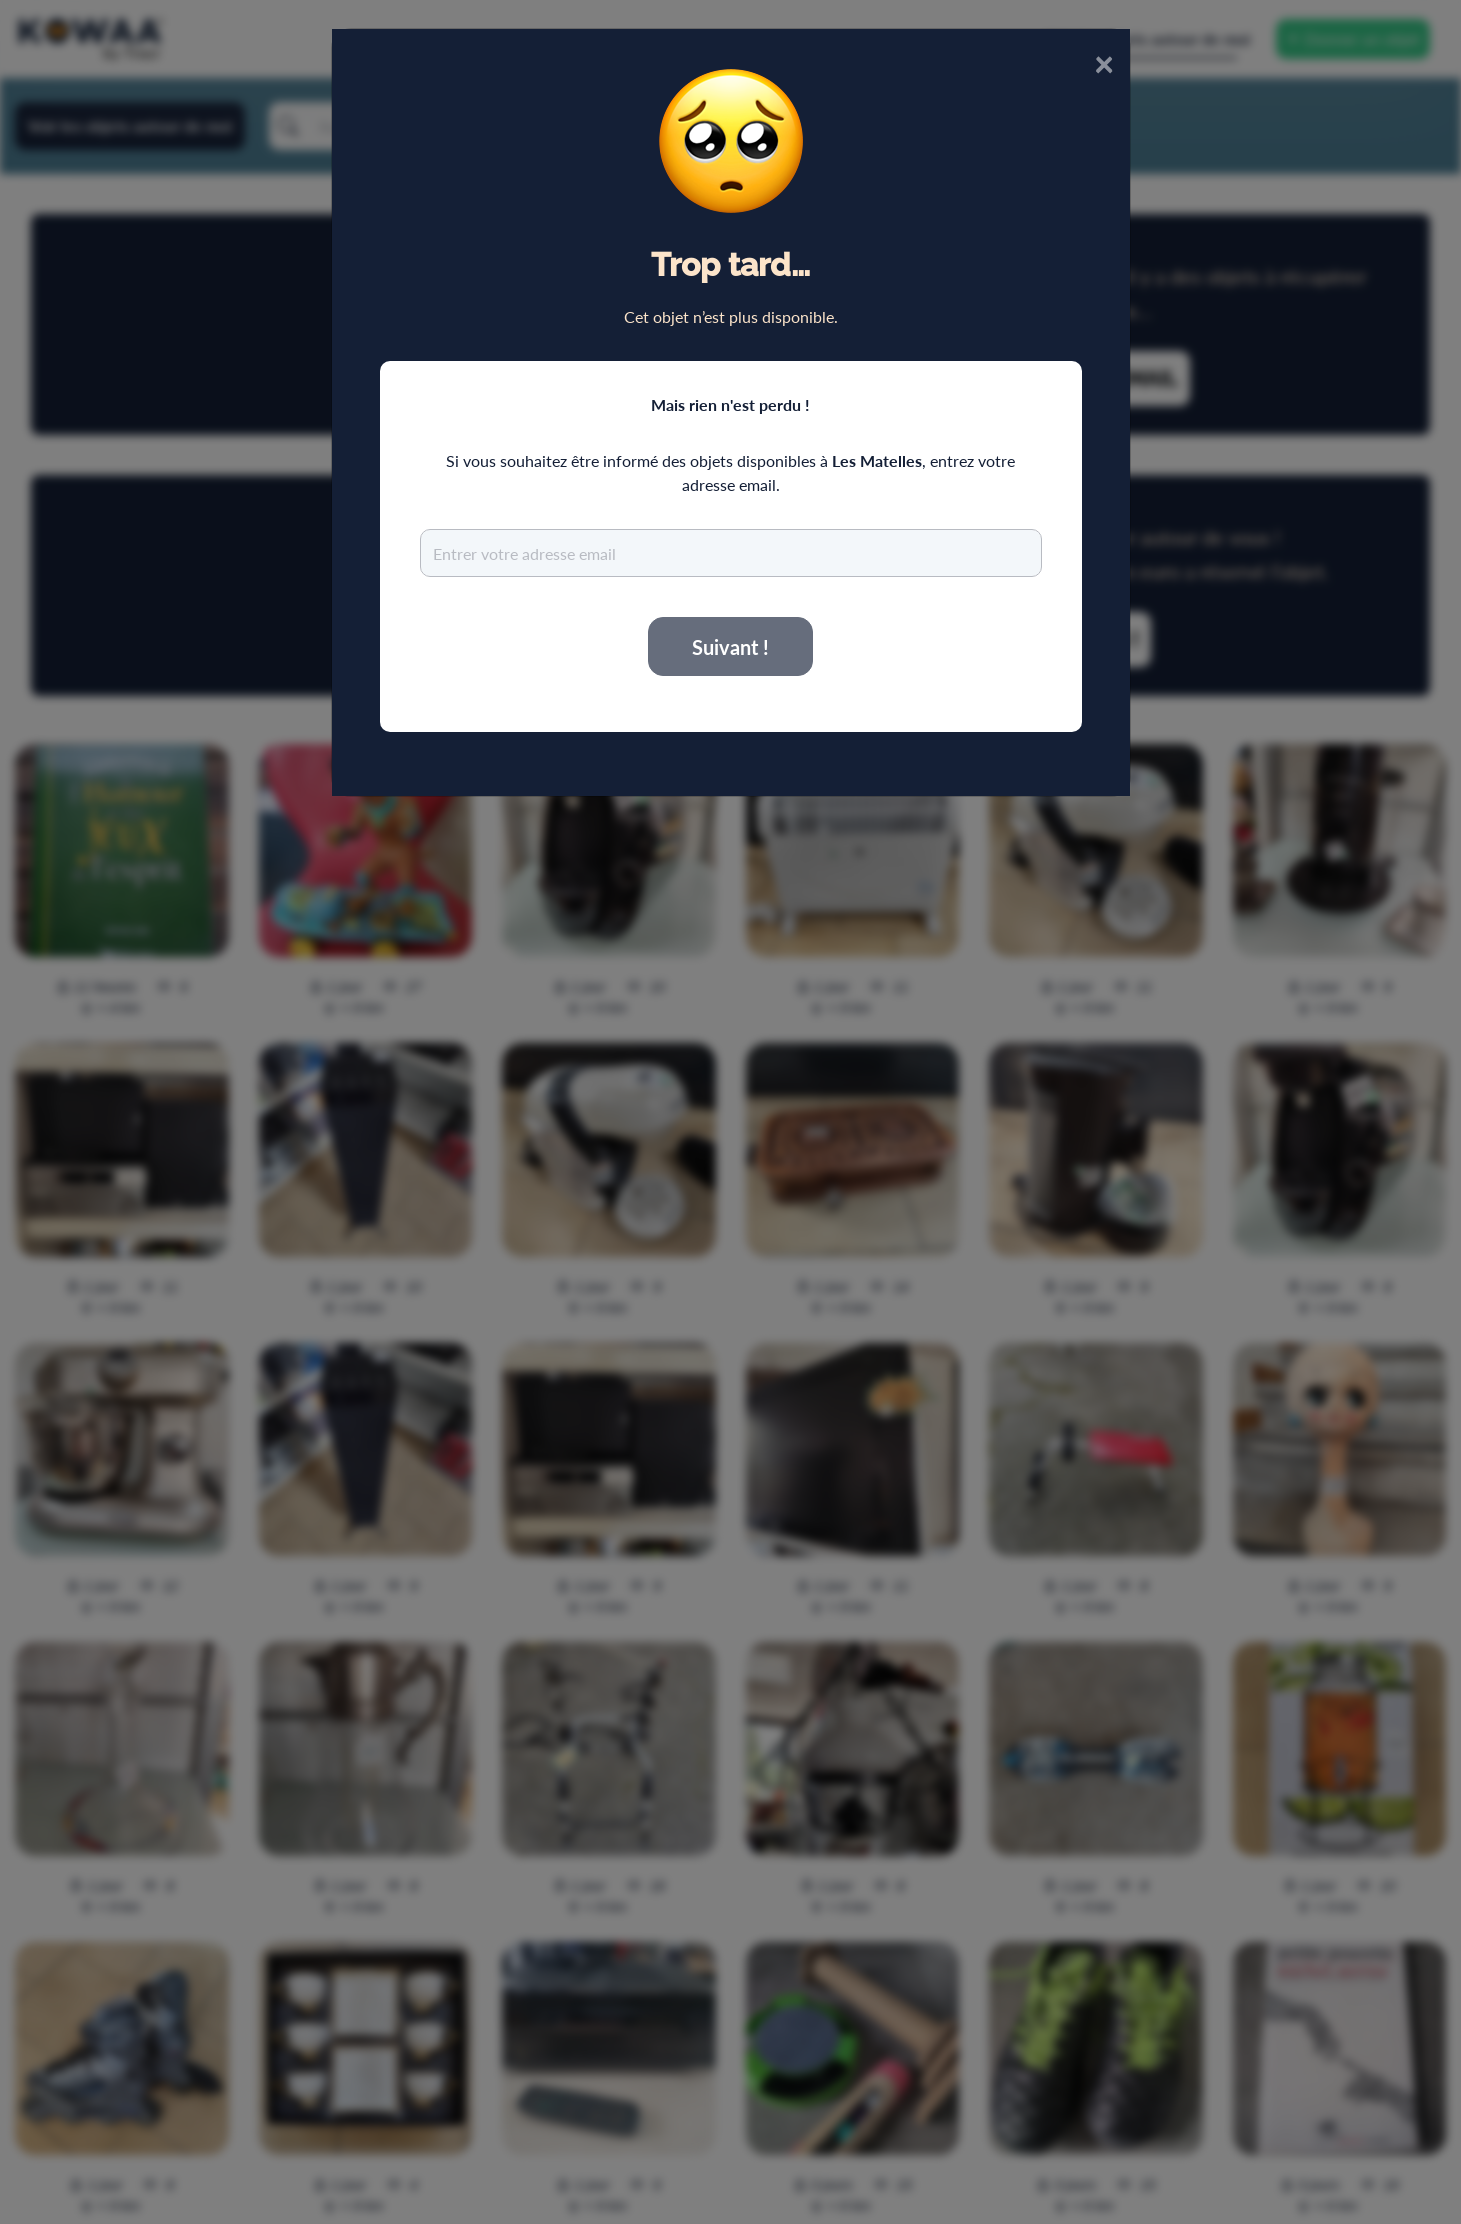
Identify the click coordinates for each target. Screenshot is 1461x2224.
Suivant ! (730, 647)
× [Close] (1104, 62)
